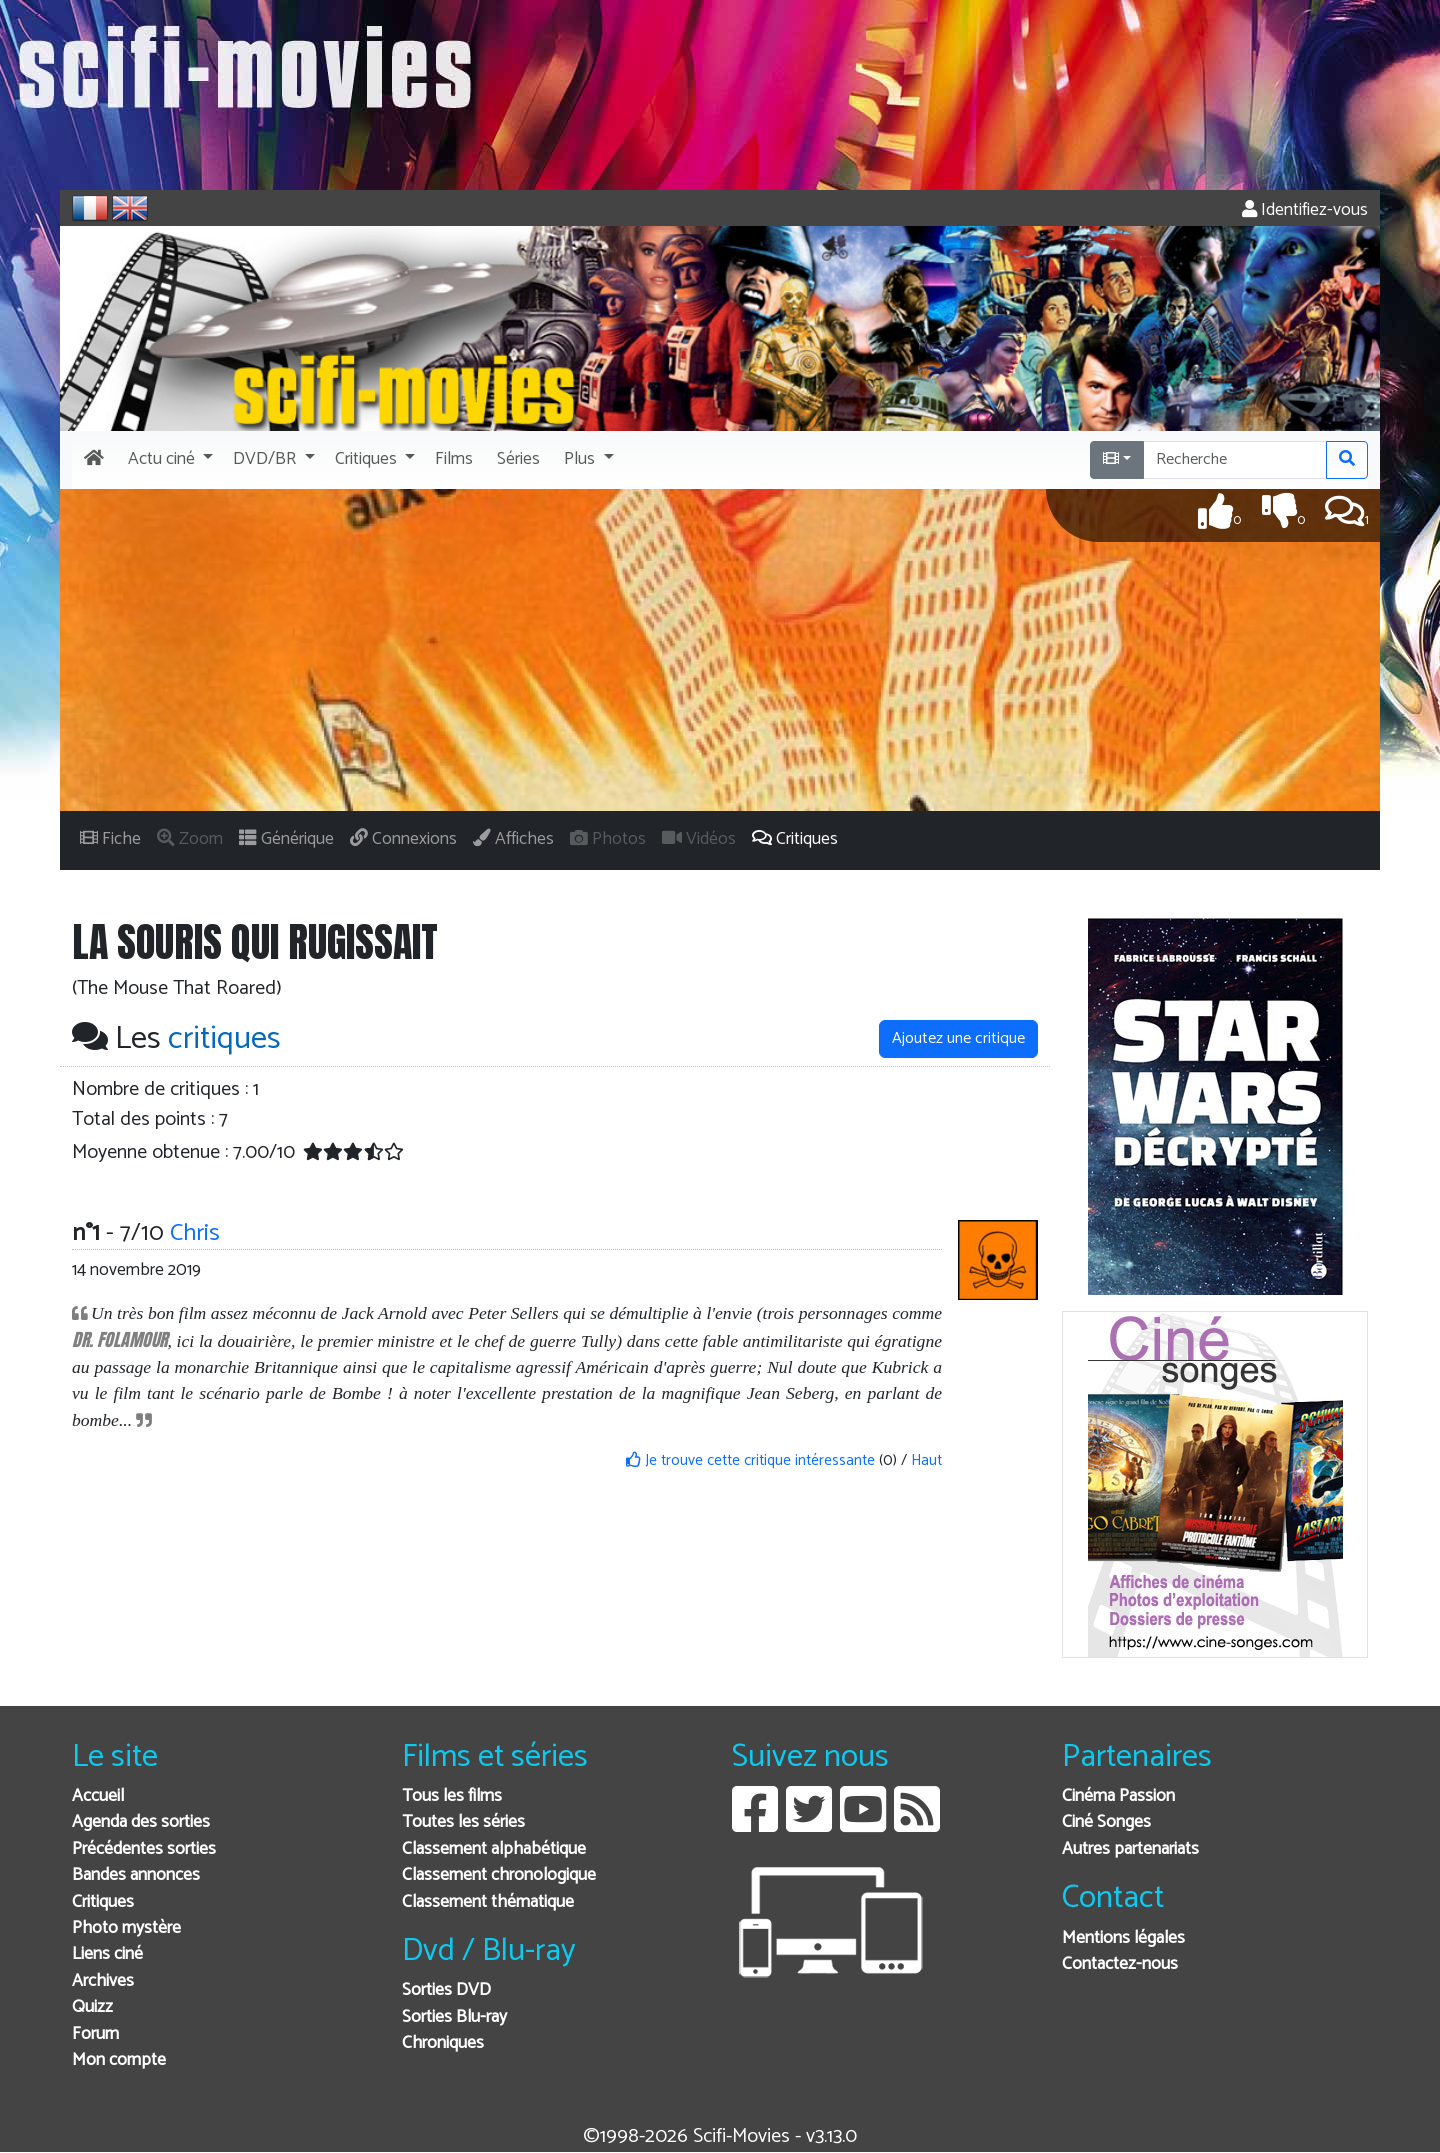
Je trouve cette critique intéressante (750, 1460)
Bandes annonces (136, 1875)
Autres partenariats (1130, 1849)
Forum (95, 2034)
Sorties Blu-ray (454, 2017)
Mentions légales (1123, 1938)
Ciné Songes (1106, 1822)
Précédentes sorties (144, 1849)
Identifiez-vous (1305, 210)
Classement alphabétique (494, 1849)
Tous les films (452, 1796)
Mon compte (119, 2060)
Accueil (98, 1796)
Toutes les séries (463, 1822)
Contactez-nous (1120, 1964)
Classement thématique (488, 1902)
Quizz (92, 2007)
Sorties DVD (446, 1990)
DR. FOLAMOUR (119, 1339)
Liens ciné (107, 1954)
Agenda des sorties (141, 1822)
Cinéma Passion (1118, 1796)
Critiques (103, 1902)
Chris (195, 1233)
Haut (926, 1460)
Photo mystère (126, 1928)
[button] (168, 460)
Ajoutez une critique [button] (958, 1038)
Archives (103, 1981)
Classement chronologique (499, 1875)
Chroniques (443, 2043)
